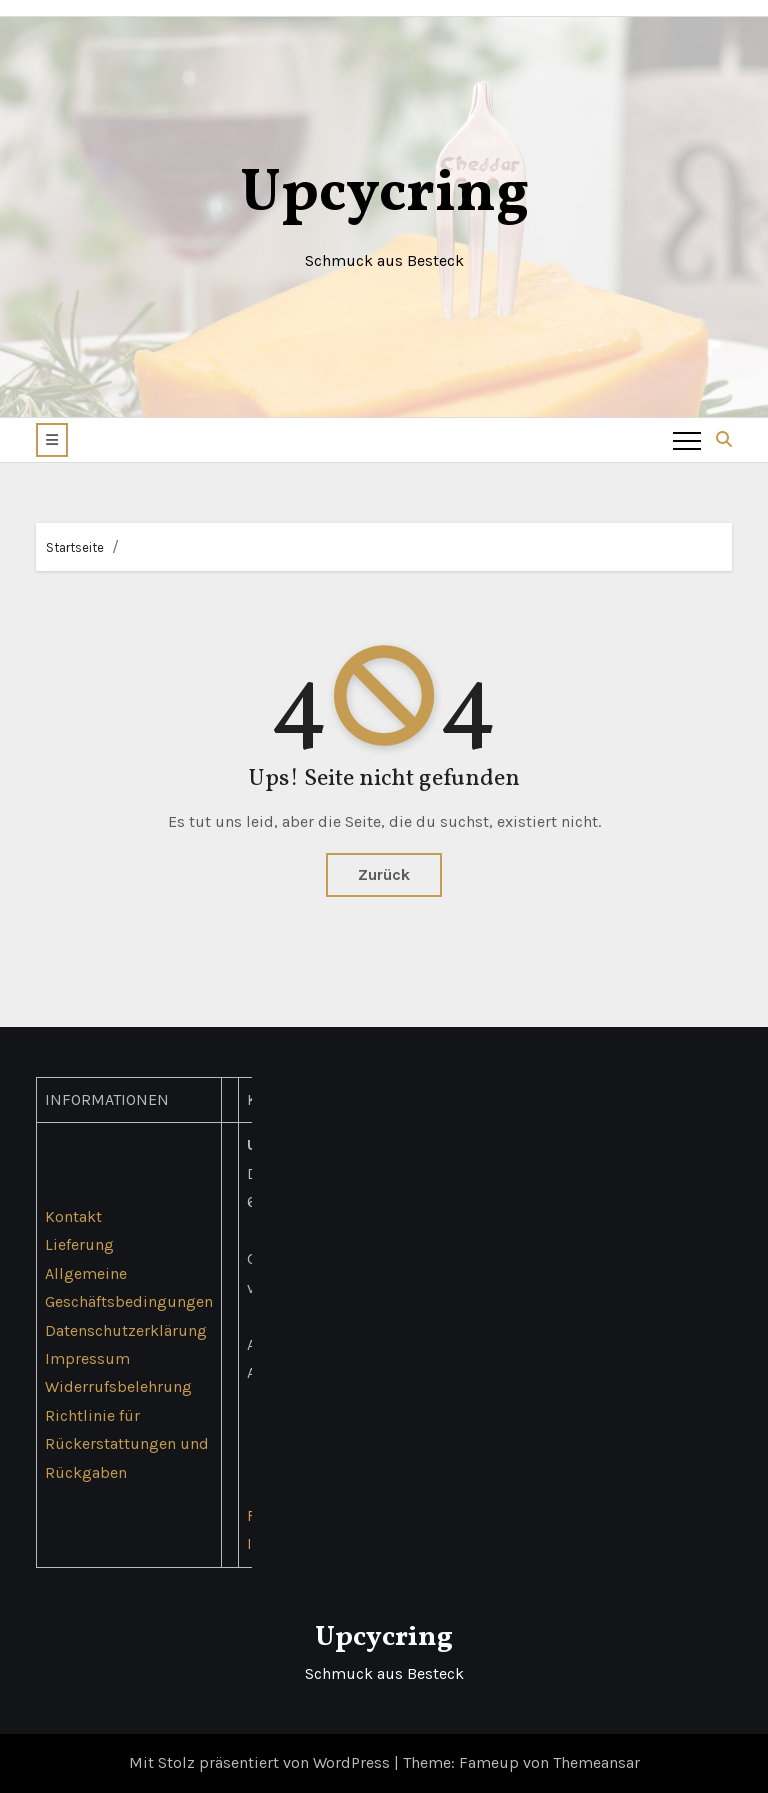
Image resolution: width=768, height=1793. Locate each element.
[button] (52, 440)
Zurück (384, 874)
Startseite (75, 547)
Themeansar (596, 1762)
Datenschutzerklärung (126, 1330)
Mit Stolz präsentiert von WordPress (261, 1762)
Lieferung (79, 1245)
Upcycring (384, 194)
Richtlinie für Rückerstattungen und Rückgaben (127, 1444)
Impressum (87, 1358)
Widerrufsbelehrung (118, 1387)
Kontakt (73, 1216)
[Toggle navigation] (687, 440)
